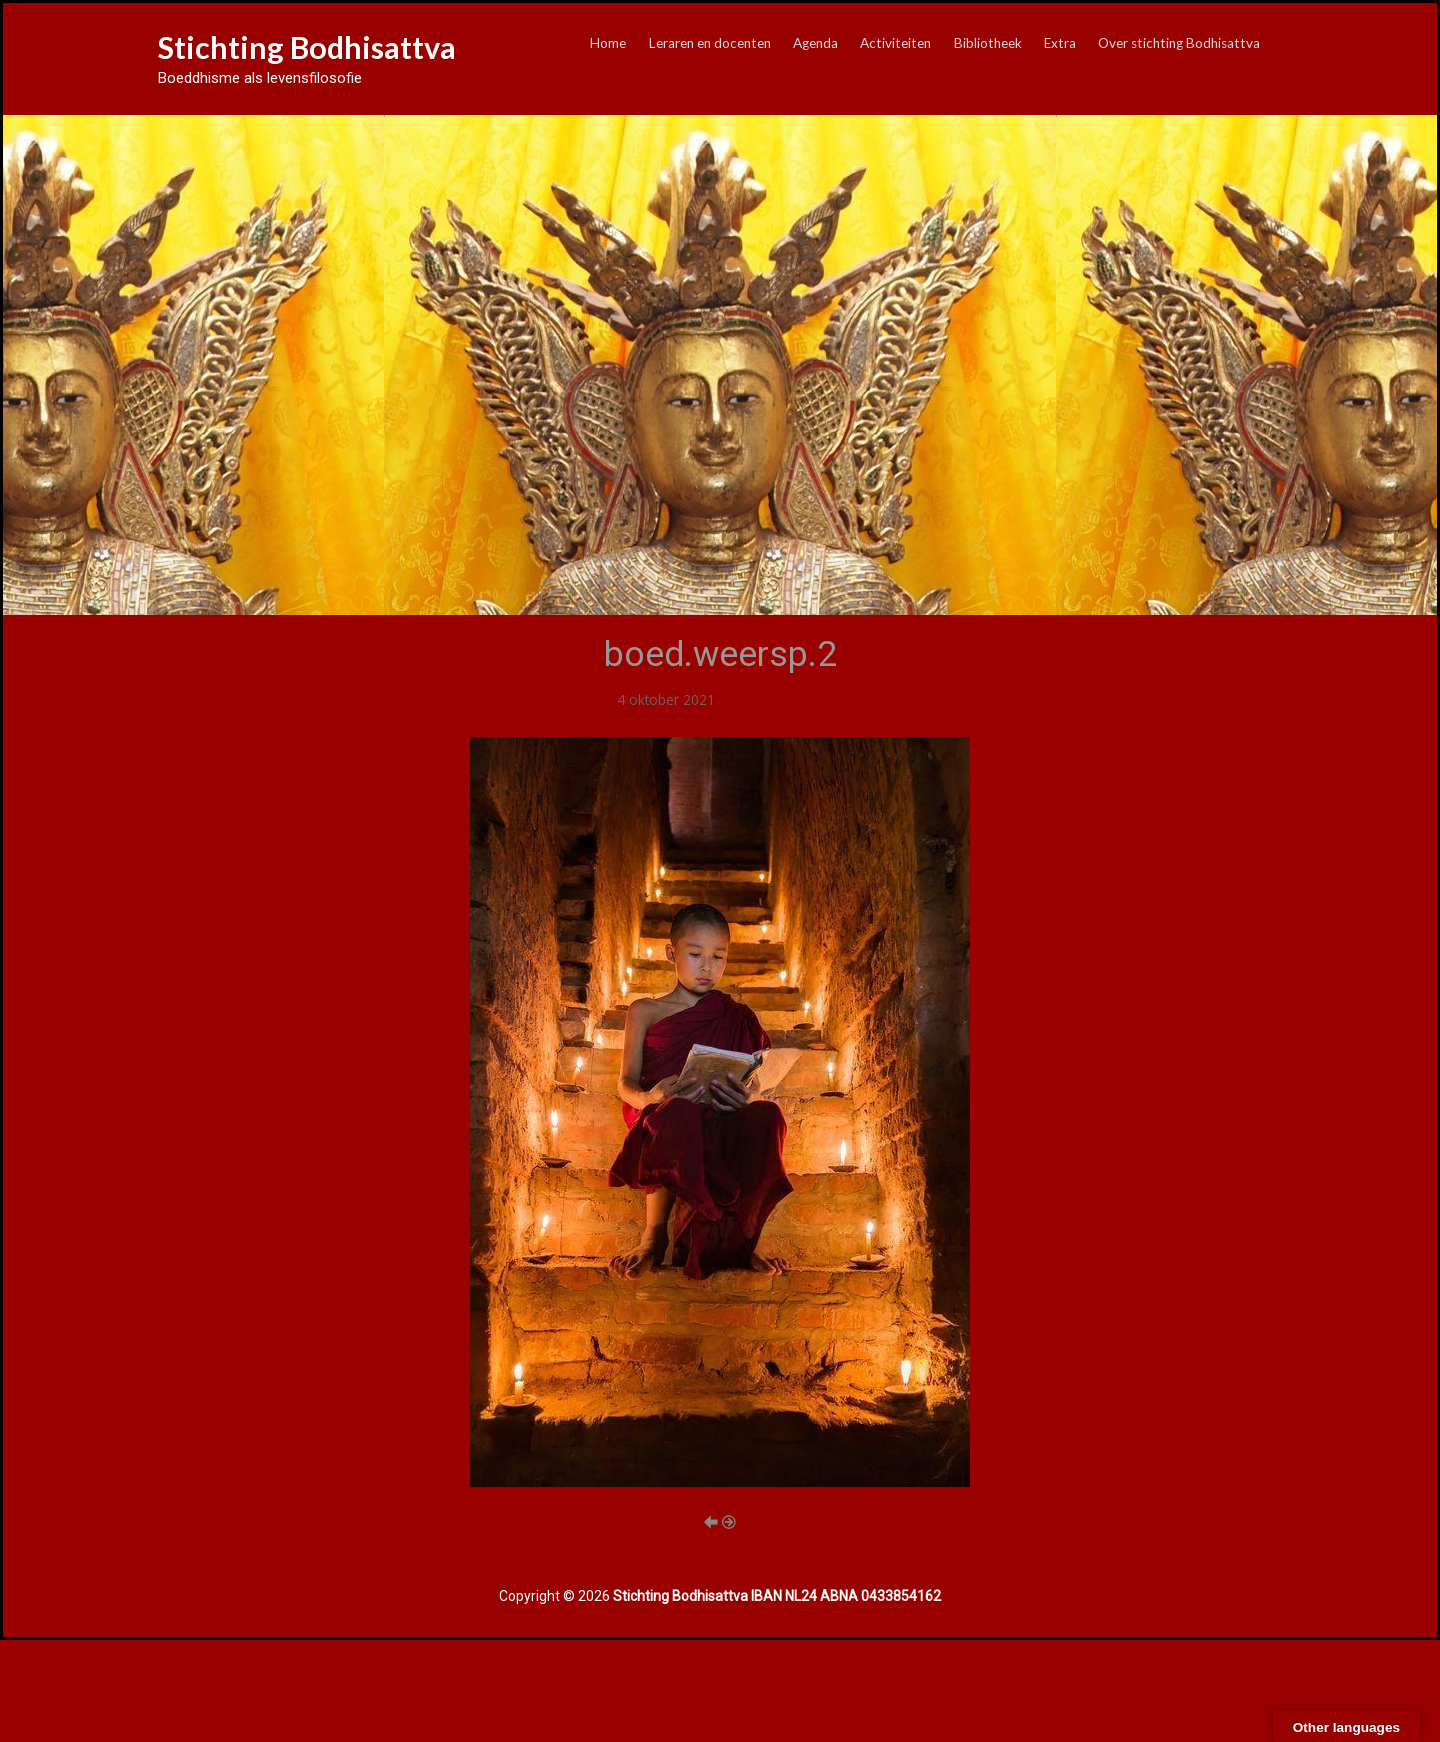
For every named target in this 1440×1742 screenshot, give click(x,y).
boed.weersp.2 (766, 699)
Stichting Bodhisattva (307, 47)
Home (608, 43)
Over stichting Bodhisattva (1179, 43)
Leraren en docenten (710, 43)
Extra (1060, 43)
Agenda (815, 43)
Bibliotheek (988, 43)
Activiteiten (895, 43)
